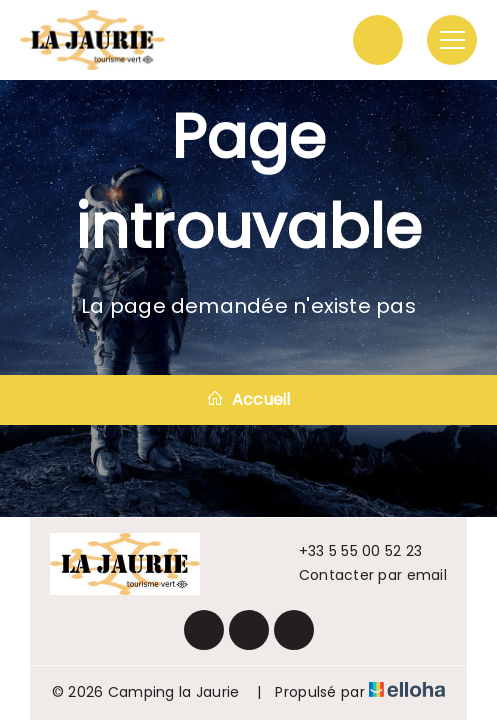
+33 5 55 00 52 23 (349, 551)
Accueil (248, 399)
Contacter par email (361, 575)
